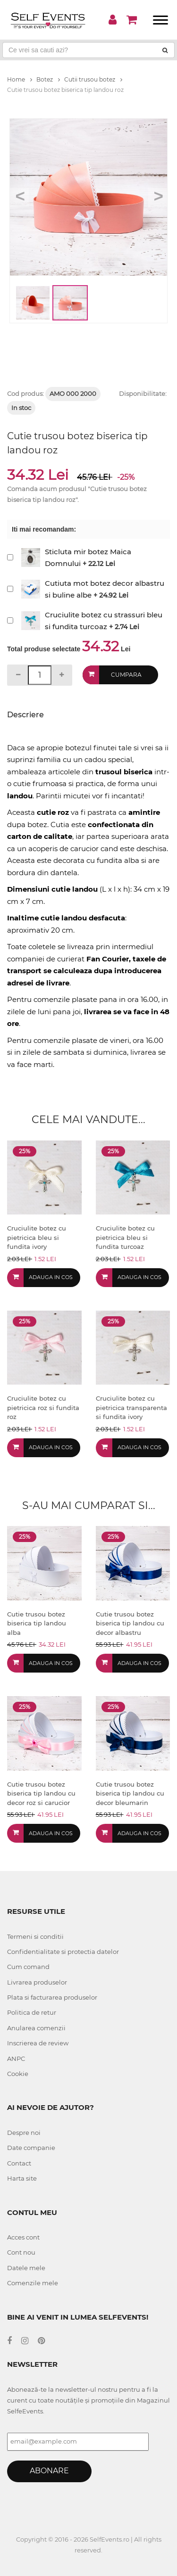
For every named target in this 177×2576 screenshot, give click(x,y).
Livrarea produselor (37, 1982)
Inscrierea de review (37, 2043)
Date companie (31, 2147)
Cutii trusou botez (93, 79)
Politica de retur (31, 2012)
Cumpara (126, 674)
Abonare (49, 2470)
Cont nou (21, 2252)
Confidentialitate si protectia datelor (63, 1951)
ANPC (16, 2058)
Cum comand (28, 1966)
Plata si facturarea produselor (52, 1997)
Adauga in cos (51, 1277)
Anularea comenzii (36, 2028)
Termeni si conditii (35, 1936)
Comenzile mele (32, 2283)
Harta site (22, 2178)
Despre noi (24, 2132)
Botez (48, 79)
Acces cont (23, 2237)
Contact (19, 2163)
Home (19, 79)
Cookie (17, 2073)
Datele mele (26, 2268)
